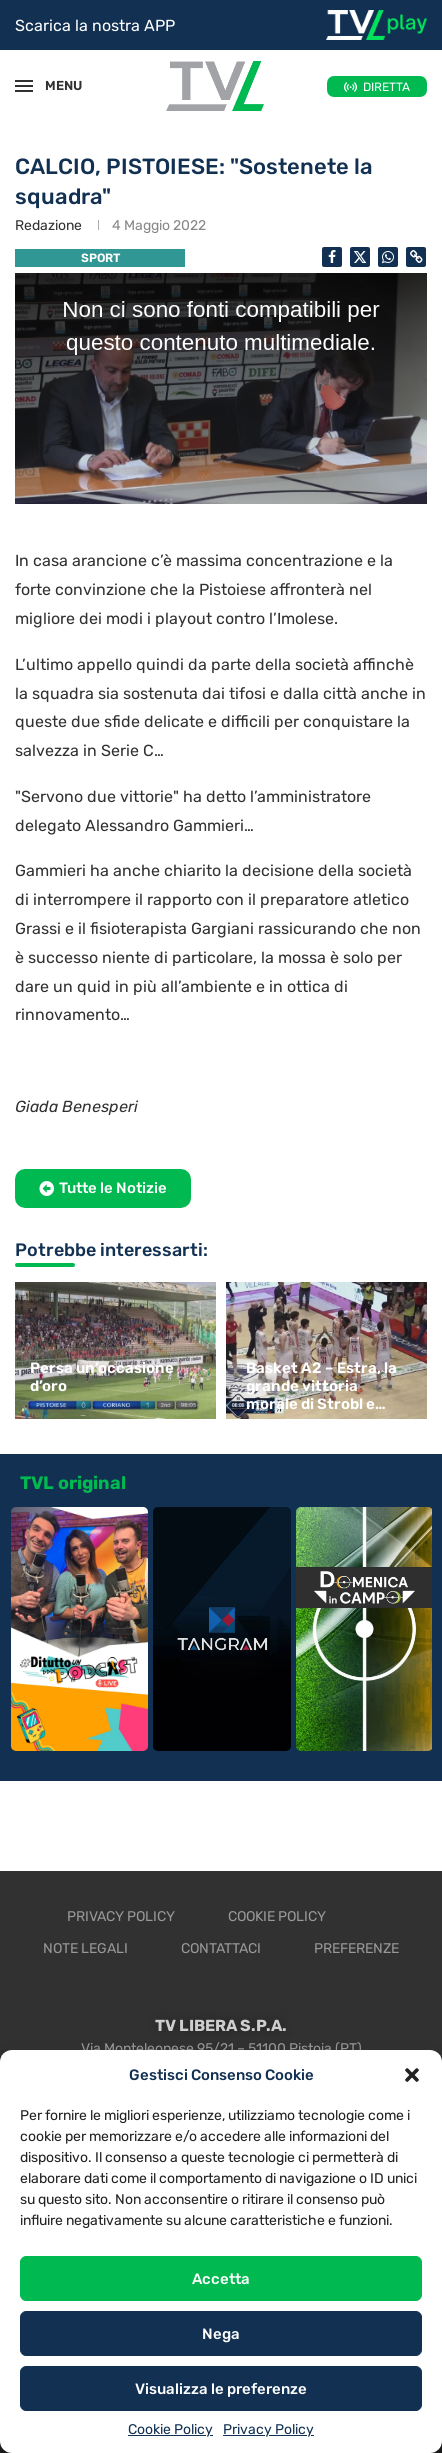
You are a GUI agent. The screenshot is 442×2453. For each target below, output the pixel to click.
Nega (221, 2334)
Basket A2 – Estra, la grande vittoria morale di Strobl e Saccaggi (321, 1386)
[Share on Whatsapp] (388, 257)
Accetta (221, 2279)
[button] (412, 2075)
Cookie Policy (170, 2429)
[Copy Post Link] (416, 257)
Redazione (48, 225)
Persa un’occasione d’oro (102, 1377)
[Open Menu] (24, 86)
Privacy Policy (268, 2429)
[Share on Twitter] (360, 257)
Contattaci (221, 1948)
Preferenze (356, 1948)
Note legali (85, 1948)
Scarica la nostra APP (95, 25)
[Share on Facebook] (332, 257)
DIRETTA (386, 87)
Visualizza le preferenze (221, 2389)
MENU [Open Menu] (54, 85)
